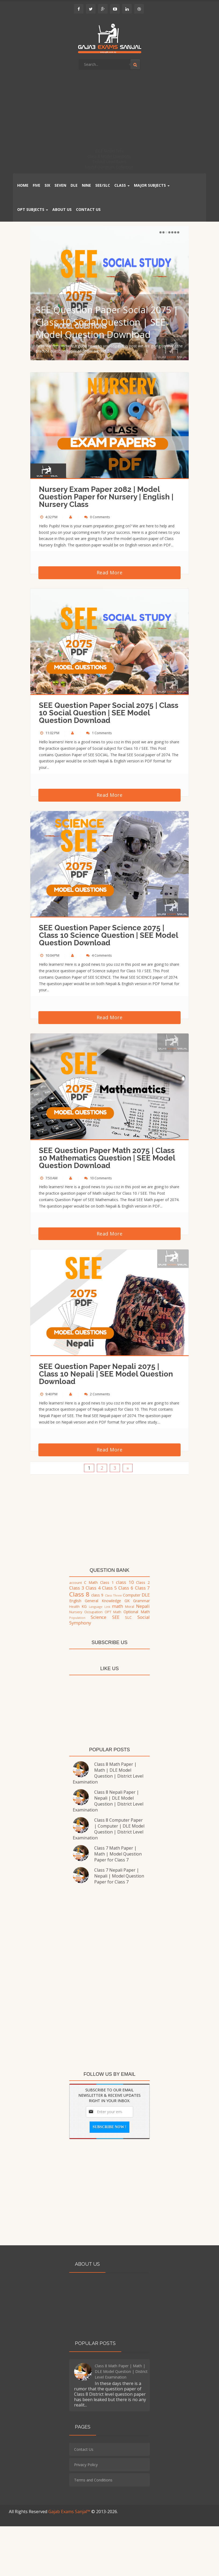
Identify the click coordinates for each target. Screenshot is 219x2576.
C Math (91, 1582)
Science (98, 1617)
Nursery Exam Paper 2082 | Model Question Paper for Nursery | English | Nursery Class (106, 497)
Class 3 (76, 1588)
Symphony (80, 1623)
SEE (115, 1617)
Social (143, 1617)
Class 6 (125, 1588)
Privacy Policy (86, 2464)
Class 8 (79, 1594)
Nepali (143, 1606)
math (117, 1606)
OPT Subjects (32, 209)
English (75, 1600)
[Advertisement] (109, 110)
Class (122, 185)
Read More (110, 572)
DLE (146, 1595)
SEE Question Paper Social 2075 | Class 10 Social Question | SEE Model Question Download (107, 322)
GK (127, 1600)
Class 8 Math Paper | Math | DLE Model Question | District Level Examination (108, 1773)
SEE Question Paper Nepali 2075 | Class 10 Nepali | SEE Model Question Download (106, 1374)
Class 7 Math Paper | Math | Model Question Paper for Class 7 (118, 1854)
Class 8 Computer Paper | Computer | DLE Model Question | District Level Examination (108, 1829)
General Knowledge (103, 1600)
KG (84, 1606)
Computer (131, 1595)
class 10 (125, 1582)
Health (74, 1606)
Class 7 (142, 1588)
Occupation (93, 1612)
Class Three (113, 1595)
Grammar (141, 1600)
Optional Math (136, 1611)
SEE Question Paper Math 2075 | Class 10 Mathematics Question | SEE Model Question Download (107, 1158)
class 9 (97, 1595)
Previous (160, 232)
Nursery (75, 1612)
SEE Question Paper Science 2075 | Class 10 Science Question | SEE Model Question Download (108, 935)
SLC (128, 1617)
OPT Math (113, 1612)
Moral (129, 1606)
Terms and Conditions (93, 2480)
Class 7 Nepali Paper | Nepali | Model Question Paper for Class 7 (119, 1876)
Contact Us (83, 2449)
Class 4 (93, 1588)
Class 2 (143, 1582)
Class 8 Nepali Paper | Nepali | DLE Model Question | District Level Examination (108, 1801)
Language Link (99, 1607)
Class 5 (109, 1588)
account (75, 1582)
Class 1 (107, 1582)
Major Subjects (152, 185)
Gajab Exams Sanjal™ (69, 2511)
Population (77, 1618)
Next (178, 232)
